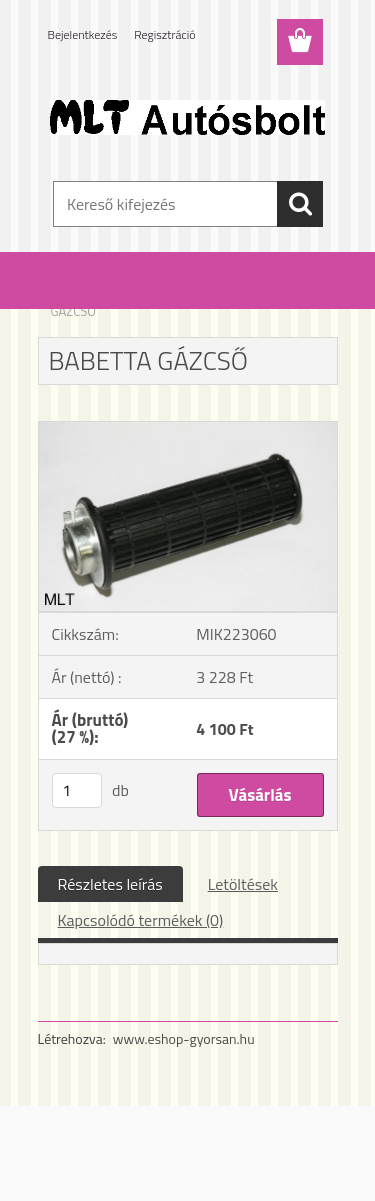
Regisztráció (164, 34)
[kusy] (77, 790)
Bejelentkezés (83, 34)
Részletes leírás (110, 884)
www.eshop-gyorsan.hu (184, 1038)
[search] (300, 204)
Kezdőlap (76, 298)
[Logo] (187, 117)
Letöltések (243, 884)
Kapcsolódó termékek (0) (141, 920)
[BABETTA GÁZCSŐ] (188, 430)
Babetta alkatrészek (167, 298)
